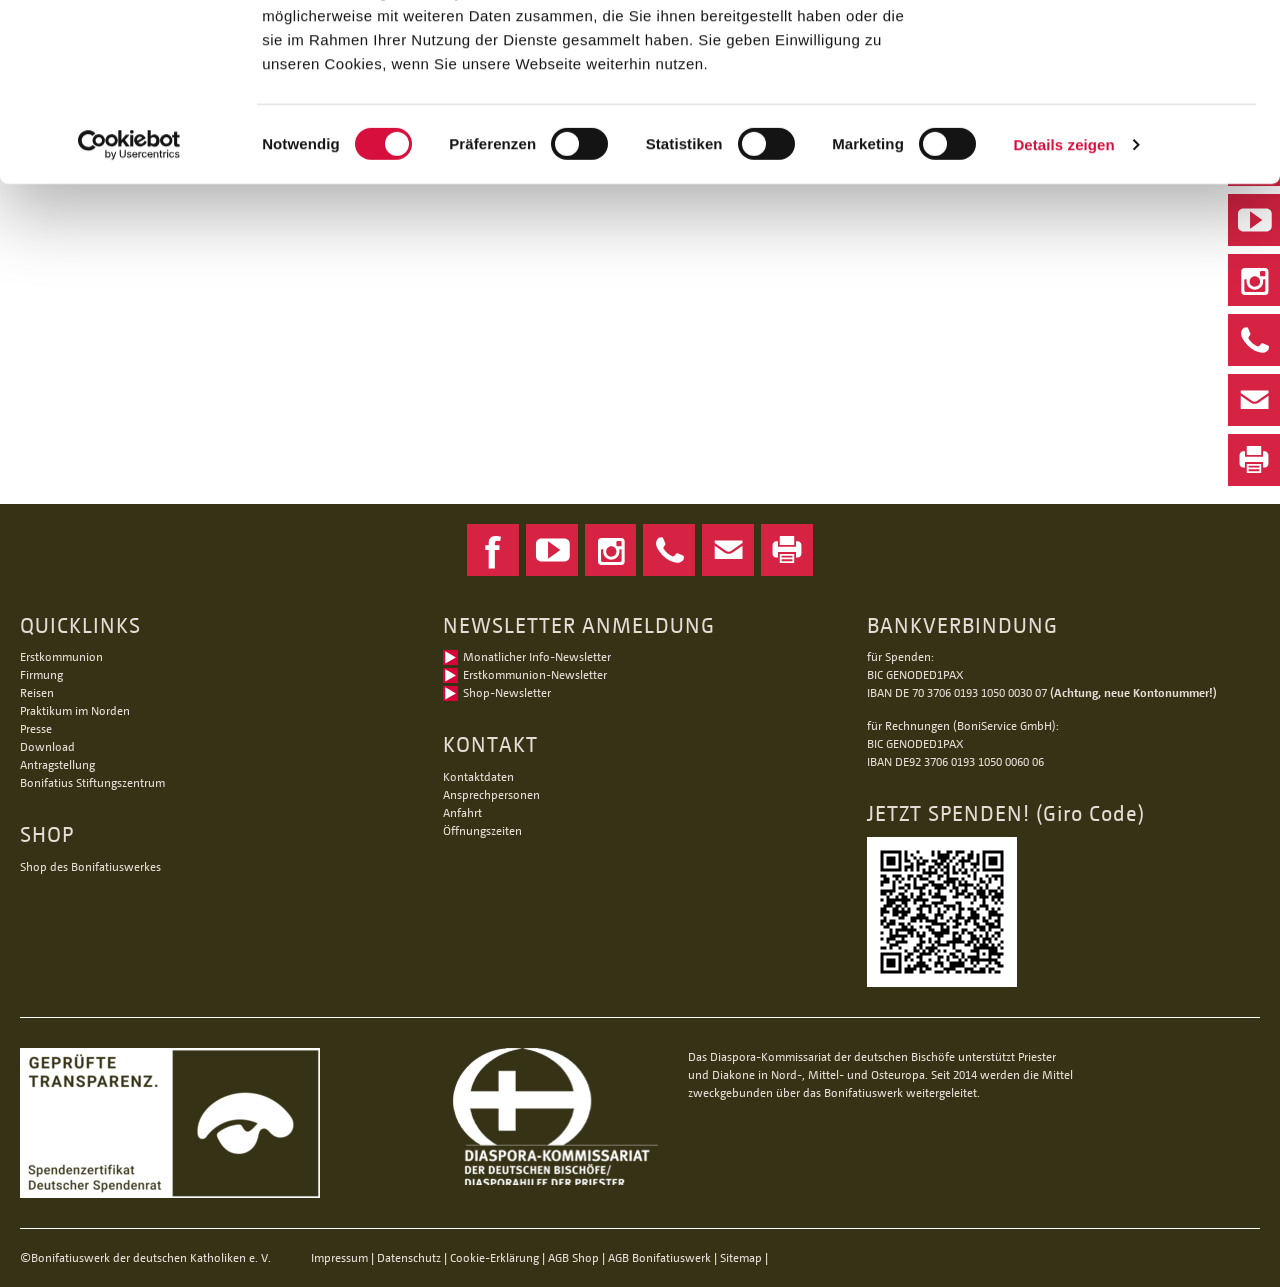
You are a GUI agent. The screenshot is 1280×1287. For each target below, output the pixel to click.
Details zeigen (1063, 297)
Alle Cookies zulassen (1113, 49)
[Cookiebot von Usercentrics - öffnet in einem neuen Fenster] (129, 298)
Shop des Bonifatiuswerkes (90, 866)
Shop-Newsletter (507, 692)
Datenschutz (409, 1257)
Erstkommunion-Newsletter (535, 674)
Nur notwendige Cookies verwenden (1113, 117)
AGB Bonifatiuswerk (659, 1257)
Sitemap (741, 1257)
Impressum (339, 1257)
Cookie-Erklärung (494, 1257)
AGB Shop (573, 1257)
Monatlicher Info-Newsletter (537, 656)
